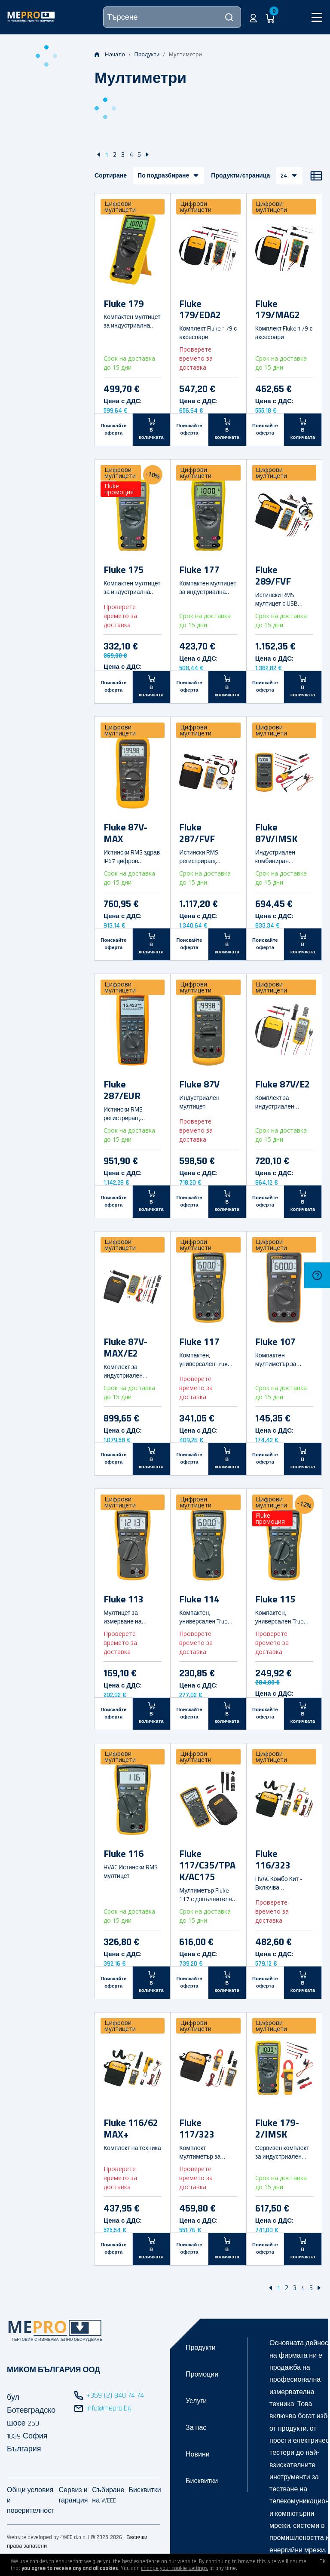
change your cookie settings (174, 2568)
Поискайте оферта (113, 429)
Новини (198, 2454)
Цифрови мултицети (120, 206)
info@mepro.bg (108, 2408)
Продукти (146, 54)
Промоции (202, 2374)
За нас (196, 2427)
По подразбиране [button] (163, 176)
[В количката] (152, 429)
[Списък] (316, 176)
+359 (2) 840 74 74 (115, 2395)
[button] (253, 17)
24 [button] (284, 176)
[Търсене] (172, 17)
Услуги (196, 2401)
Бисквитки (202, 2481)
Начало (110, 54)
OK (322, 2561)
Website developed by (33, 2537)
